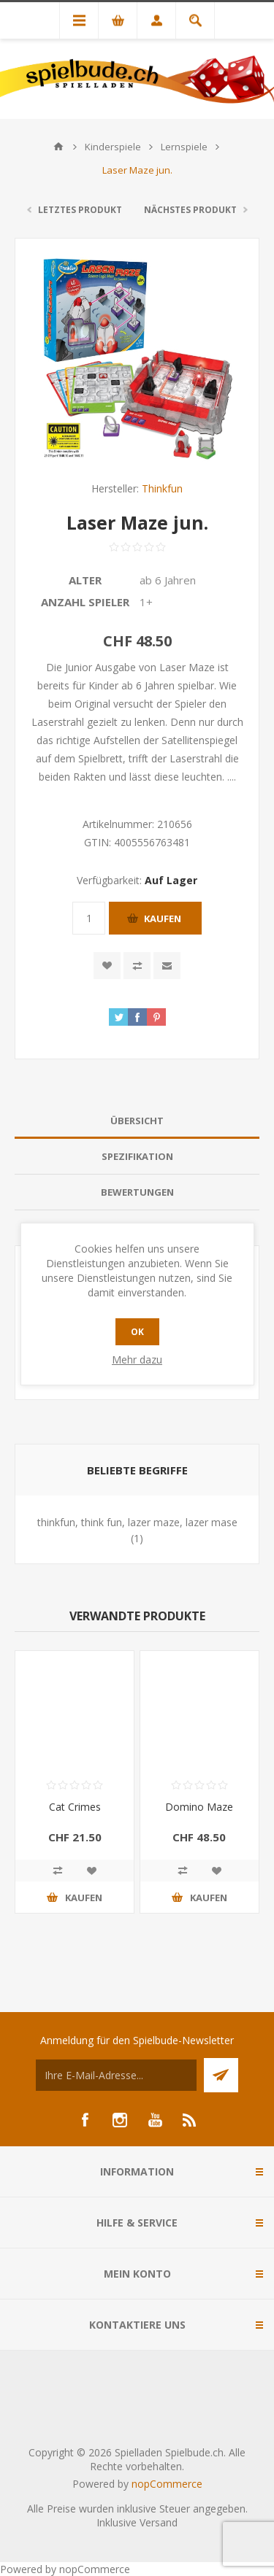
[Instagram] (120, 2120)
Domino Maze (199, 1807)
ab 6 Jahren (168, 580)
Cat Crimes (75, 1807)
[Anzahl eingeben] (88, 918)
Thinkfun (162, 488)
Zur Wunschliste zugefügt (107, 965)
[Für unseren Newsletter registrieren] (116, 2075)
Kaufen (162, 918)
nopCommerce (167, 2484)
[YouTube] (155, 2120)
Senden (221, 2075)
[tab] (137, 1121)
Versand (159, 2522)
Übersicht (137, 1120)
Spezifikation (137, 1156)
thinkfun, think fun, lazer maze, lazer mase (137, 1522)
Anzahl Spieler (85, 602)
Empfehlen (166, 965)
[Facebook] (84, 2120)
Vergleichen (137, 965)
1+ (146, 602)
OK (137, 1332)
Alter (85, 580)
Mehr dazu (137, 1359)
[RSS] (190, 2120)
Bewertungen (137, 1192)
